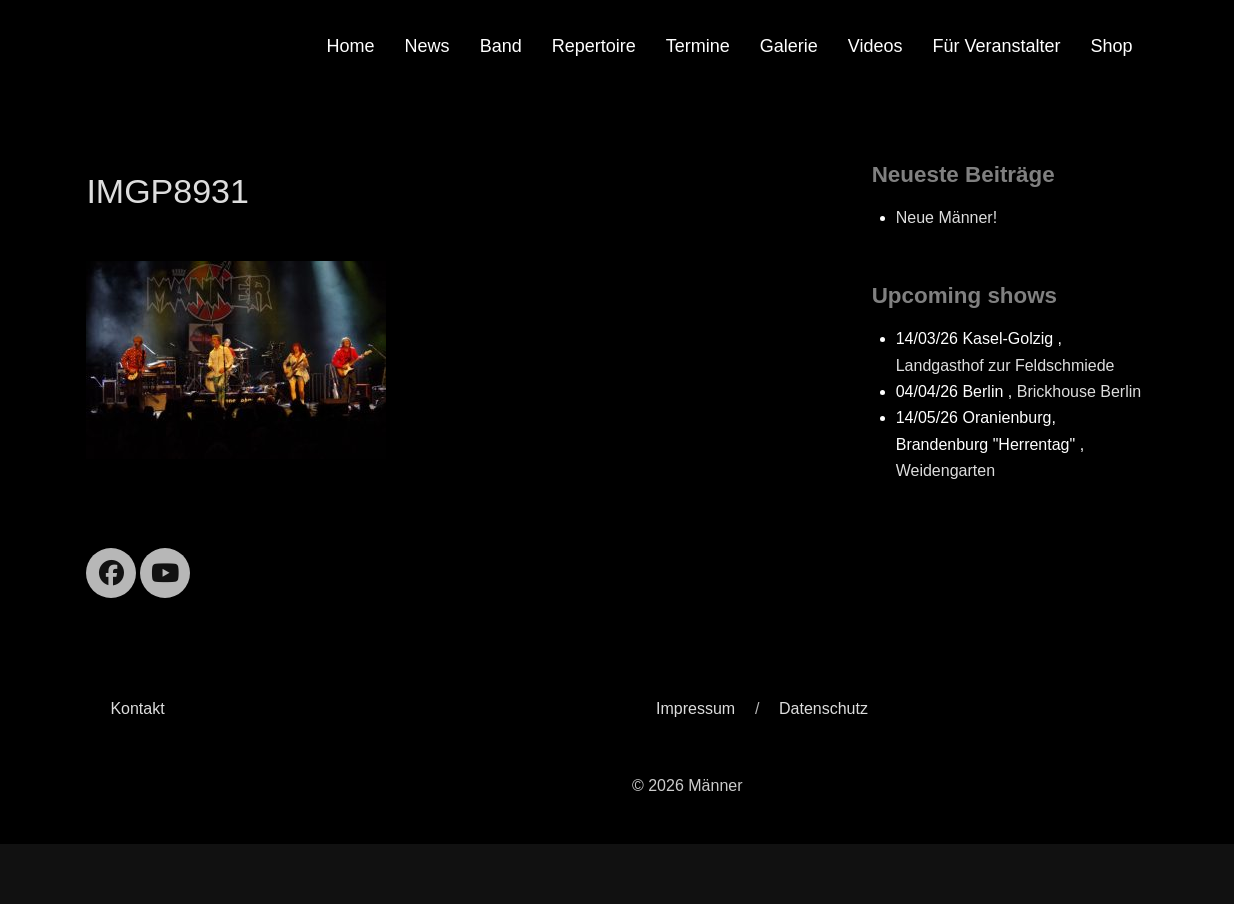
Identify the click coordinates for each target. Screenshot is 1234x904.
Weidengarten (945, 470)
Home (351, 46)
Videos (875, 46)
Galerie (789, 46)
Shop (1112, 46)
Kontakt (137, 708)
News (427, 46)
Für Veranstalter (997, 46)
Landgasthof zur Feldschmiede (1005, 365)
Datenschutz (823, 708)
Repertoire (594, 46)
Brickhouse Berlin (1079, 391)
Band (501, 46)
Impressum (695, 708)
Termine (698, 46)
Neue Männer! (946, 217)
